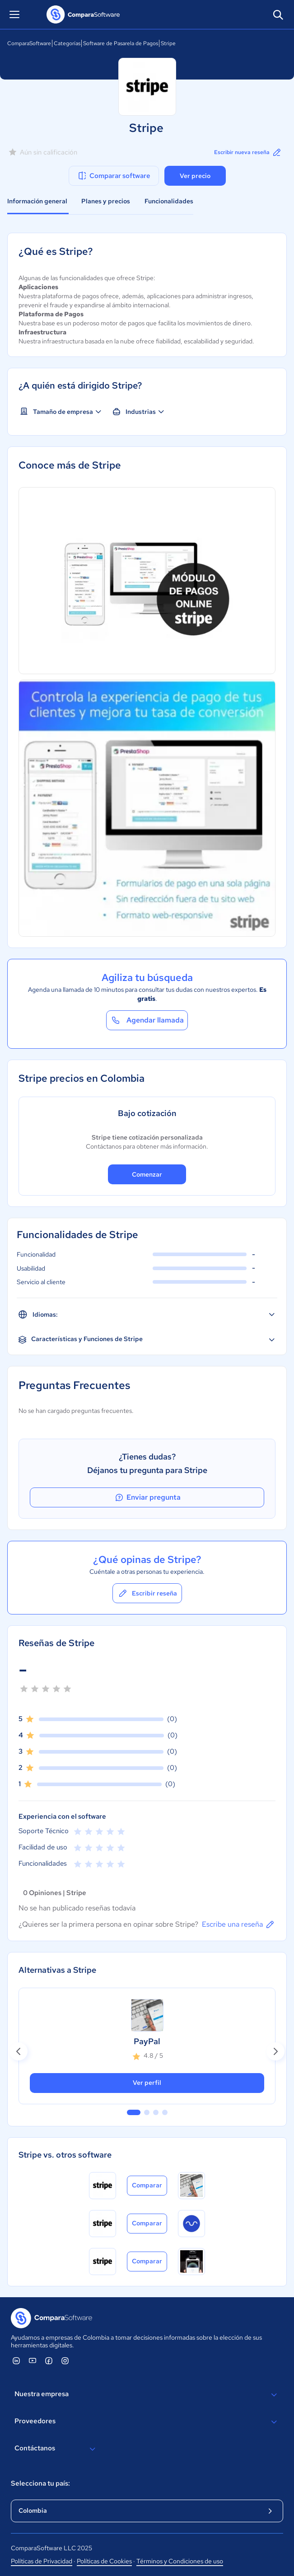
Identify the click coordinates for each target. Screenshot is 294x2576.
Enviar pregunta (147, 1497)
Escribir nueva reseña (248, 152)
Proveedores (147, 2421)
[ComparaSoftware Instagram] (65, 2360)
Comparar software (113, 175)
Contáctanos (56, 2449)
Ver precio (195, 176)
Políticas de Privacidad (41, 2561)
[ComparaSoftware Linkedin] (16, 2360)
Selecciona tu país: (40, 2483)
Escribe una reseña (238, 1924)
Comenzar (147, 1174)
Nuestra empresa (147, 2394)
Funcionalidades (169, 201)
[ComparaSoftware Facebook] (48, 2360)
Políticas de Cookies (104, 2561)
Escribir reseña (147, 1593)
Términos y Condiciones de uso (179, 2561)
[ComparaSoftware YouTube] (32, 2360)
